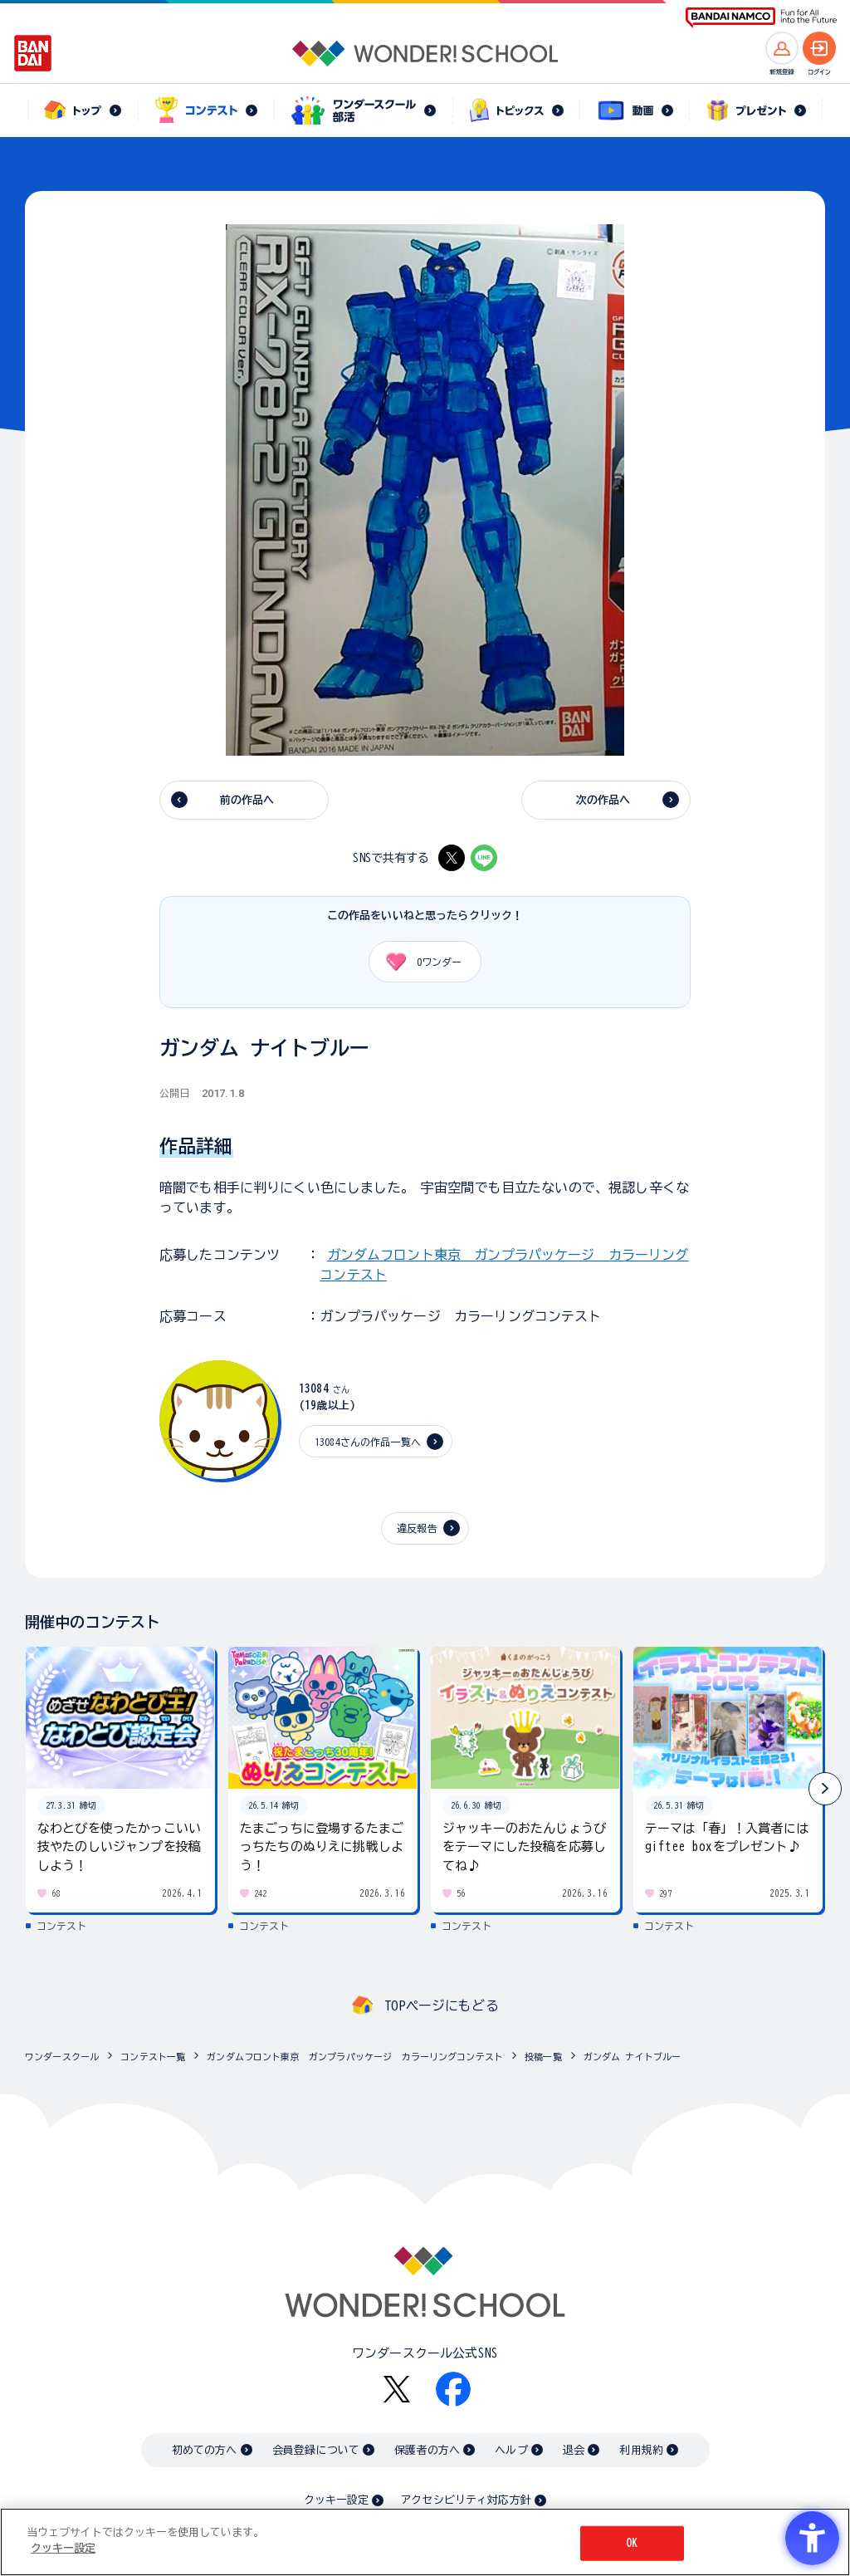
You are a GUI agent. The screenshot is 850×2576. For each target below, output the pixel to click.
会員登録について (315, 2450)
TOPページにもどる (441, 2005)
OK (632, 2543)
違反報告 (417, 1528)
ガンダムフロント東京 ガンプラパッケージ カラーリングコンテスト (355, 2056)
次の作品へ (603, 800)
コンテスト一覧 (152, 2056)
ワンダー (418, 962)
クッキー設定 (336, 2500)
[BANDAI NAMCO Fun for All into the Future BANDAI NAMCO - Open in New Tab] (761, 17)
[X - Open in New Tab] (451, 858)
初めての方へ (204, 2450)
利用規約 (641, 2450)
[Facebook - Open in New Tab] (453, 2389)
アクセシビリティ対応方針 (465, 2500)
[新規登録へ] (782, 48)
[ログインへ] (819, 48)
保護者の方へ (427, 2450)
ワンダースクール (62, 2056)
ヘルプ (511, 2450)
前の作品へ (247, 800)
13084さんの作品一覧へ (368, 1442)
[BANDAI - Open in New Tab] (33, 53)
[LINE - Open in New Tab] (484, 858)
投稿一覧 (543, 2056)
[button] (825, 1788)
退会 (573, 2450)
